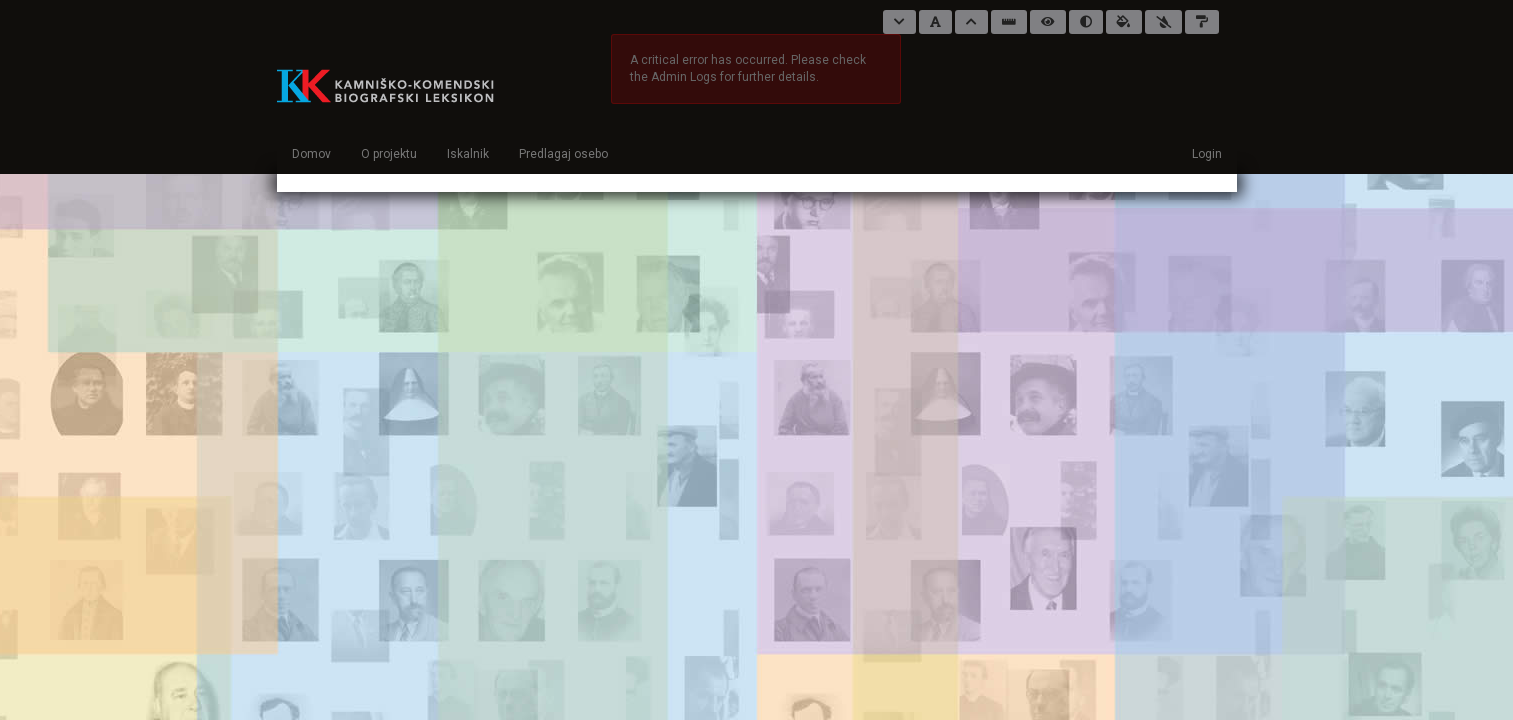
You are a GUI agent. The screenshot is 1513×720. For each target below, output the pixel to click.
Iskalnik (468, 154)
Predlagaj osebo (563, 154)
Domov (311, 154)
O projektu (389, 154)
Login (1207, 154)
